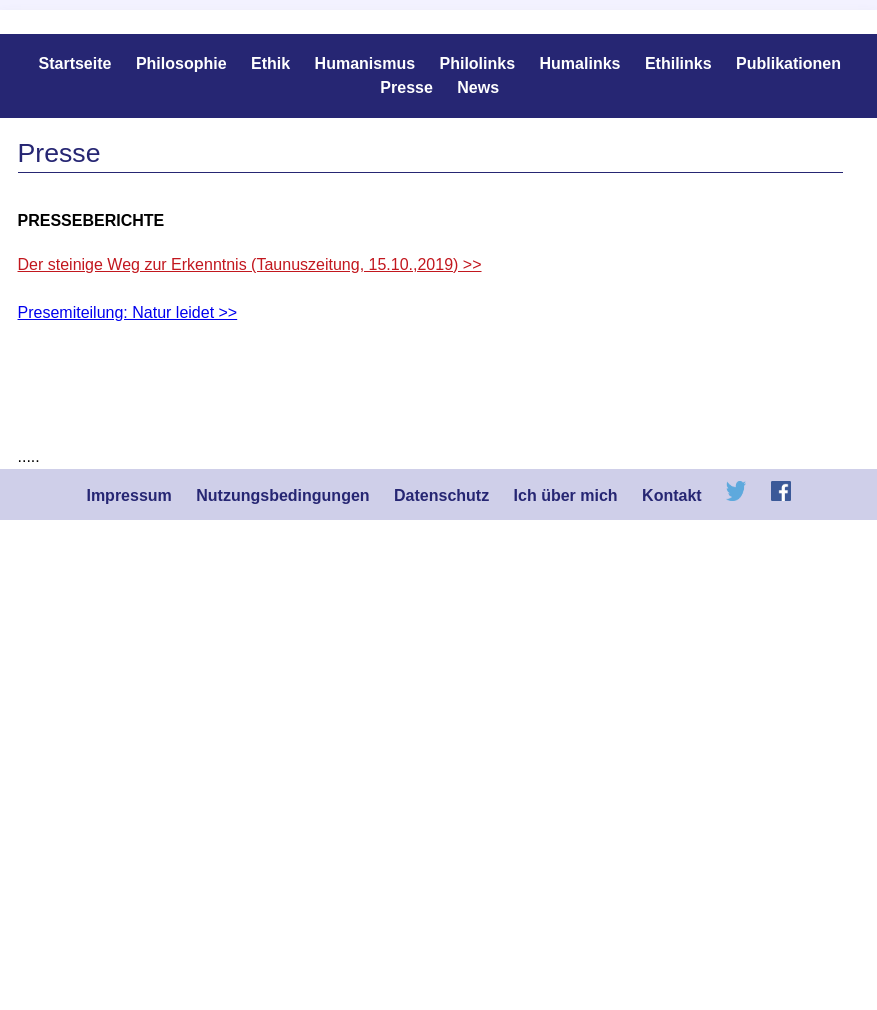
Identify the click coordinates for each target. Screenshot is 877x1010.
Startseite (75, 63)
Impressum (128, 495)
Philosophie (181, 63)
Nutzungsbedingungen (282, 495)
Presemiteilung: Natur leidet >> (128, 312)
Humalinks (580, 63)
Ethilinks (678, 63)
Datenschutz (441, 495)
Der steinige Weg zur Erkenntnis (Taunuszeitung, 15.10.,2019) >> (250, 264)
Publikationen (788, 63)
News (478, 87)
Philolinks (478, 63)
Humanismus (365, 63)
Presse (406, 87)
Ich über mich (566, 495)
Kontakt (672, 495)
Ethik (270, 63)
